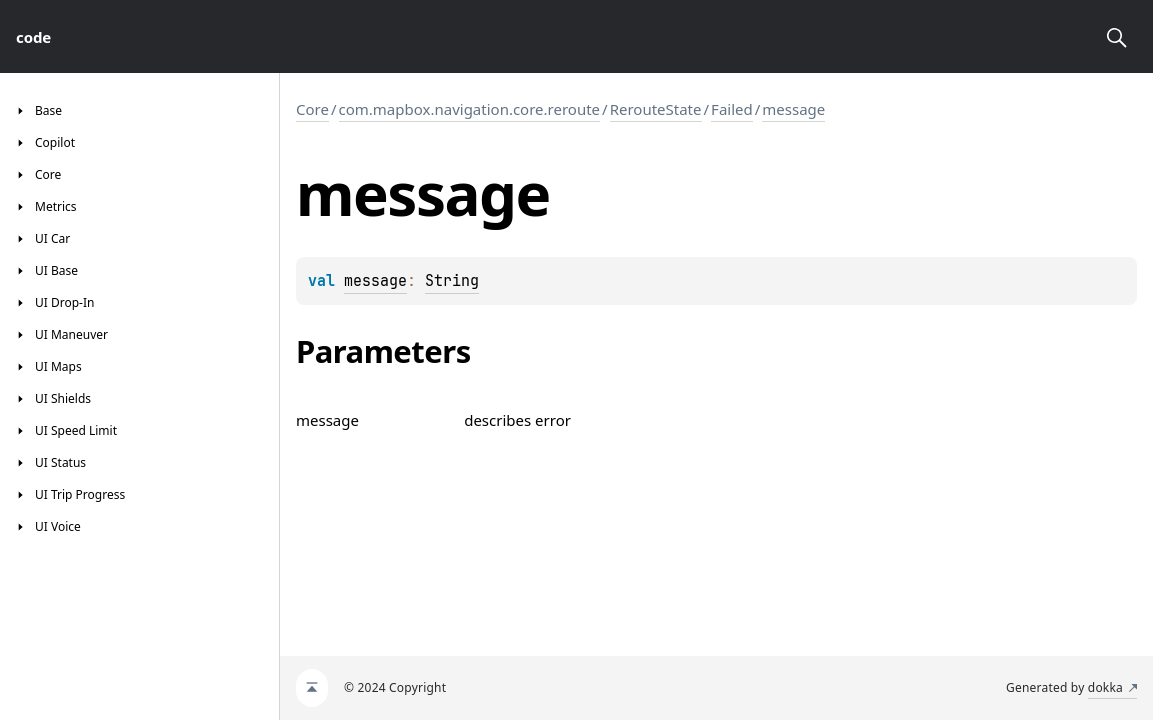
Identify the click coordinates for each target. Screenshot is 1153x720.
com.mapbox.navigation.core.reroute (470, 109)
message (793, 109)
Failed (732, 109)
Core (312, 109)
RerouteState (656, 109)
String (452, 281)
